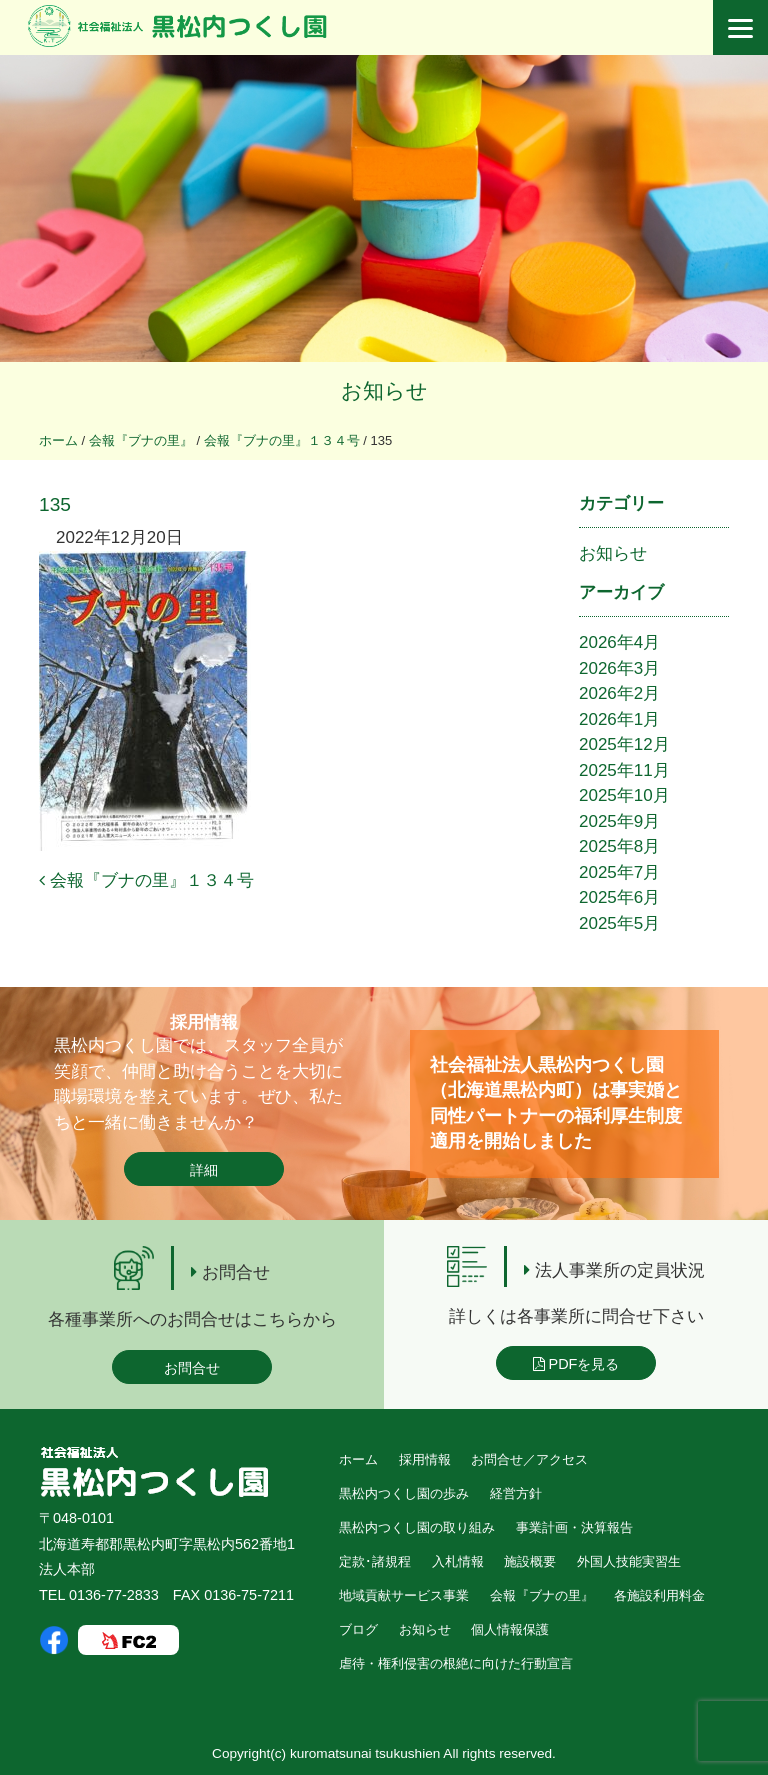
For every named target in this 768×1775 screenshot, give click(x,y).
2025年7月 (619, 872)
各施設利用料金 (659, 1595)
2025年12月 (624, 744)
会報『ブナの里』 (542, 1595)
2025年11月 (624, 770)
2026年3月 (619, 668)
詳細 (204, 1170)
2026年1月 (619, 719)
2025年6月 (619, 897)
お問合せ (192, 1368)
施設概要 (530, 1561)
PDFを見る (576, 1364)
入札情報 (458, 1561)
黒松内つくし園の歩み (404, 1493)
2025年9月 (619, 821)
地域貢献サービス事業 (404, 1595)
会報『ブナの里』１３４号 (146, 880)
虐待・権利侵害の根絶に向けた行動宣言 (456, 1663)
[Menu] (740, 27)
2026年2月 (619, 693)
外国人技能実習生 (629, 1561)
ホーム (358, 1459)
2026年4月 (619, 642)
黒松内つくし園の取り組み (417, 1527)
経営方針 (516, 1493)
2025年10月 (624, 795)
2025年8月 (619, 846)
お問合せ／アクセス (529, 1459)
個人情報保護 (510, 1629)
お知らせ (613, 553)
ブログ (358, 1629)
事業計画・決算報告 (574, 1527)
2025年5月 (619, 923)
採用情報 (425, 1459)
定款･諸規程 (375, 1561)
